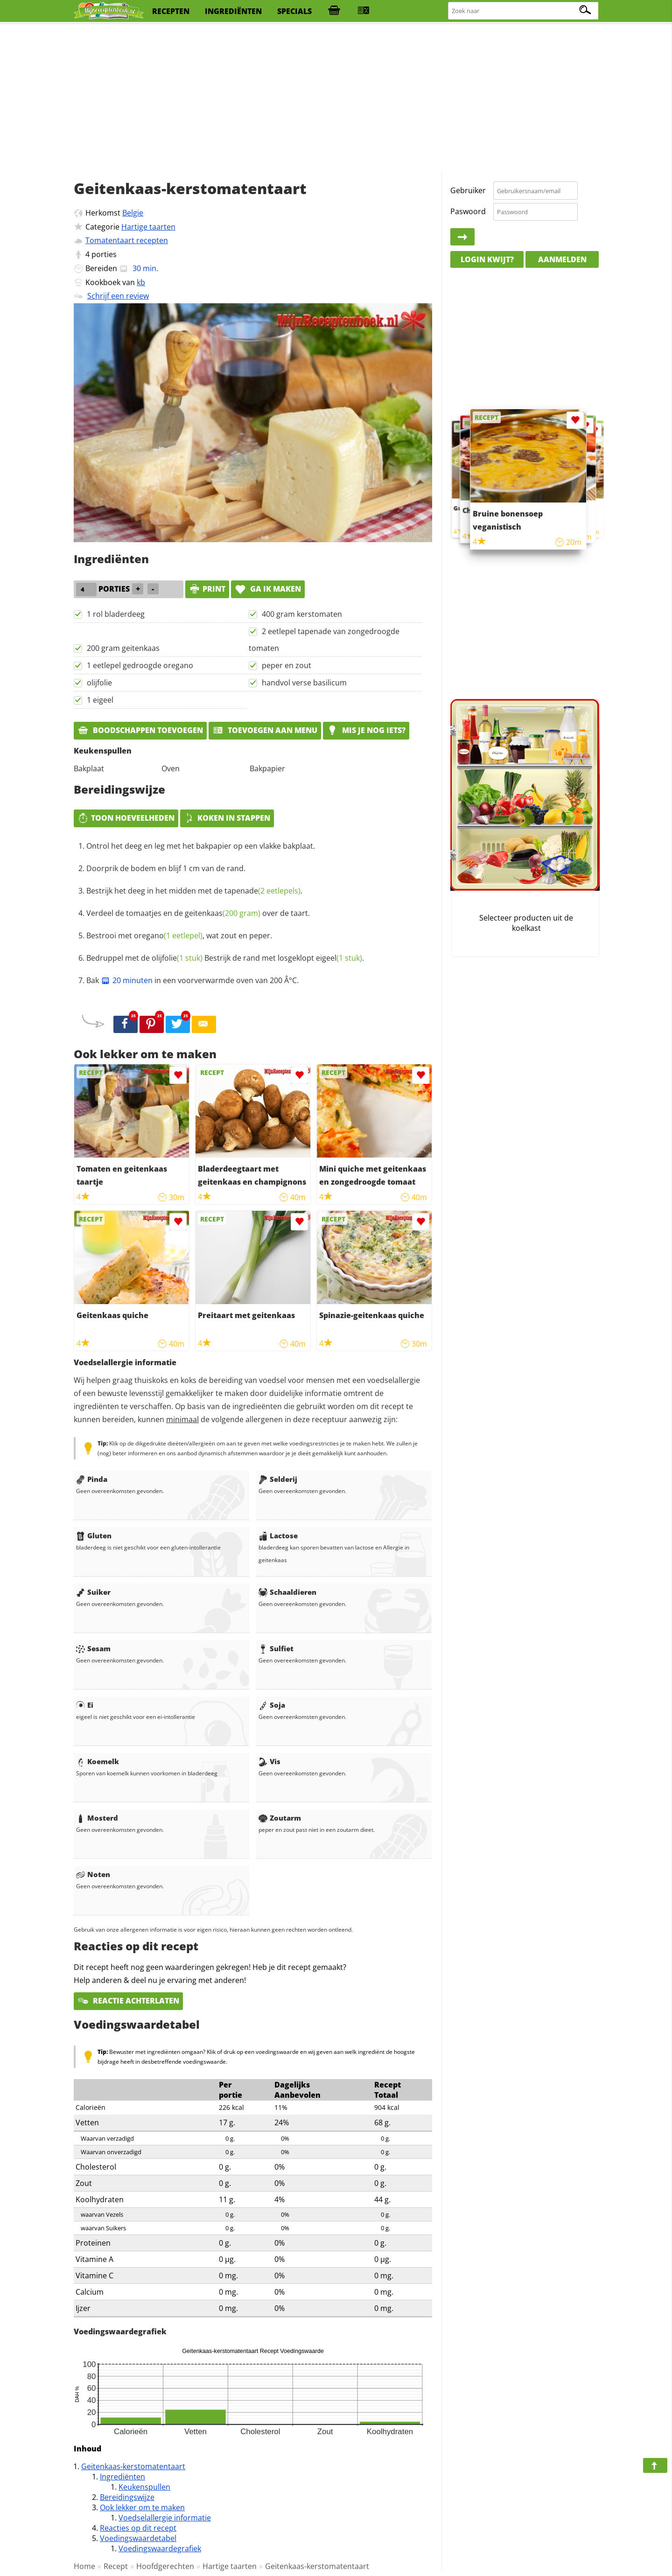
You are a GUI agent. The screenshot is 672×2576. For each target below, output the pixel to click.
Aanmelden (562, 259)
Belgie (132, 213)
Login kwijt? (487, 259)
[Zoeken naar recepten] (523, 11)
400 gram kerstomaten (302, 614)
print (207, 589)
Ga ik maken (268, 589)
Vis (269, 1761)
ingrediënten (233, 11)
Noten (93, 1874)
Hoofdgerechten (165, 2566)
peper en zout (286, 665)
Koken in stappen (227, 818)
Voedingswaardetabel (138, 2538)
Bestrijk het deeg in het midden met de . (194, 891)
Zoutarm (280, 1817)
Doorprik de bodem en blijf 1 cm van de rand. (165, 868)
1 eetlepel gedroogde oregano (140, 665)
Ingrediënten (122, 2476)
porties (104, 254)
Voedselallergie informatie (165, 2518)
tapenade (262, 891)
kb (141, 282)
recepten (170, 11)
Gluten (94, 1535)
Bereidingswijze (127, 2497)
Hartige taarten (148, 227)
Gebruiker (468, 190)
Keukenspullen (144, 2487)
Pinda (91, 1479)
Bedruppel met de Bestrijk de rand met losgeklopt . (225, 958)
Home (84, 2566)
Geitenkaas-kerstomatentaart (133, 2466)
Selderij (278, 1479)
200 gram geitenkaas (123, 648)
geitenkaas (222, 913)
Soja (272, 1705)
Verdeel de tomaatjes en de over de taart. (198, 913)
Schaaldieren (287, 1592)
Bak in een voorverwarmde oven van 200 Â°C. (192, 980)
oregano (168, 935)
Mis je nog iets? (366, 730)
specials (294, 11)
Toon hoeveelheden (126, 818)
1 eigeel (100, 700)
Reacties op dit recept (138, 2528)
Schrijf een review (118, 296)
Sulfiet (276, 1648)
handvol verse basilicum (304, 682)
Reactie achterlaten (128, 2001)
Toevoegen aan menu (264, 730)
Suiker (93, 1592)
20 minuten (127, 980)
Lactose (278, 1535)
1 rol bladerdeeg (116, 614)
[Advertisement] (336, 98)
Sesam (93, 1648)
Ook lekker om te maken (142, 2507)
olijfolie (99, 682)
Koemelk (97, 1761)
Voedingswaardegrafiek (160, 2548)
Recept (116, 2566)
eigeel (339, 958)
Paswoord (468, 211)
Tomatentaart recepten (126, 240)
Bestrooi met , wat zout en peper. (179, 935)
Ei (84, 1705)
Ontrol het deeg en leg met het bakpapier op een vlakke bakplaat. (200, 846)
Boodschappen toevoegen (140, 730)
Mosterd (97, 1817)
